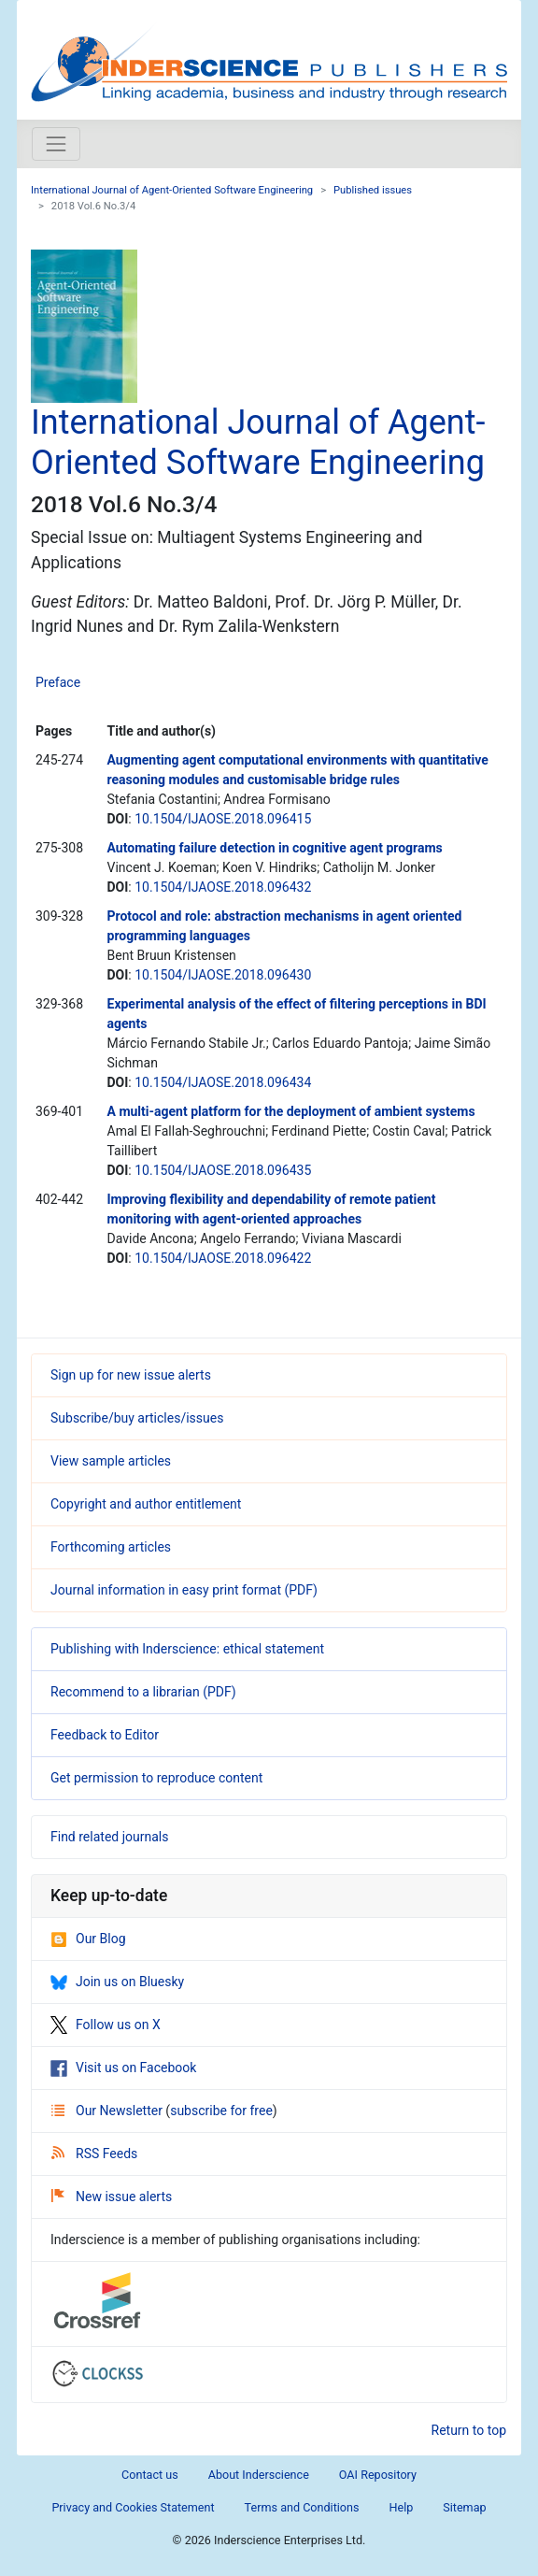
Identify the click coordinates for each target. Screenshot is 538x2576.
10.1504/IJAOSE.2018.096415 (222, 818)
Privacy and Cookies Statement (132, 2507)
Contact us (149, 2475)
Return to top (469, 2430)
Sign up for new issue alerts (130, 1374)
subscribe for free (221, 2110)
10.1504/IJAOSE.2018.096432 (222, 887)
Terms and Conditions (302, 2507)
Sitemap (464, 2507)
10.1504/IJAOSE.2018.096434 (222, 1082)
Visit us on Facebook (123, 2067)
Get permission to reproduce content (156, 1777)
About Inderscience (258, 2475)
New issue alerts (111, 2196)
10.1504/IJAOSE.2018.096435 (222, 1170)
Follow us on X (105, 2024)
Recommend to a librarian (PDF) (143, 1691)
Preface (57, 682)
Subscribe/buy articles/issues (136, 1417)
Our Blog (88, 1938)
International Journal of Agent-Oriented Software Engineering (172, 190)
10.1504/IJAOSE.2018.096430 (222, 974)
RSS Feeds (94, 2153)
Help (401, 2507)
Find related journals (109, 1836)
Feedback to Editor (104, 1734)
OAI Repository (378, 2475)
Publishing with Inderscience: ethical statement (187, 1648)
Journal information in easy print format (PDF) (184, 1589)
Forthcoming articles (110, 1546)
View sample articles (110, 1460)
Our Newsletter (108, 2110)
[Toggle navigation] (56, 144)
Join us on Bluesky (117, 1981)
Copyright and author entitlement (145, 1503)
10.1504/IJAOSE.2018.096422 (222, 1258)
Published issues (372, 190)
